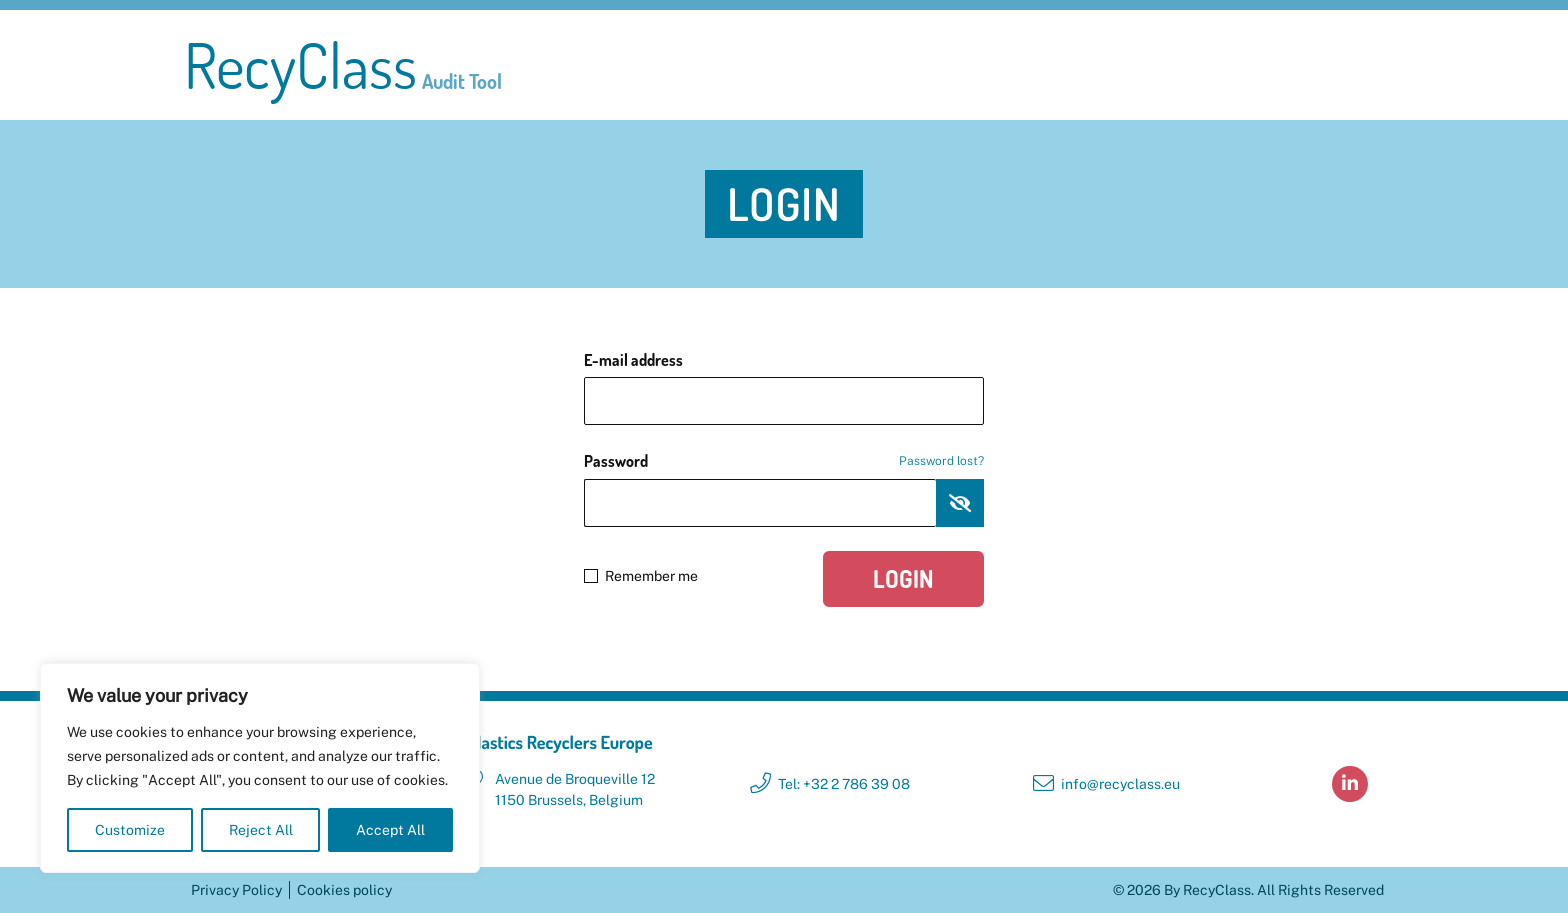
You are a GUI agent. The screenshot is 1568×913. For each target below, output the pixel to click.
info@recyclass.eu (1120, 784)
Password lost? (941, 461)
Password (784, 461)
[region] (260, 768)
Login (903, 578)
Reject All (261, 830)
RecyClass (343, 65)
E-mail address (633, 360)
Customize (130, 830)
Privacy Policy (236, 890)
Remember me (641, 576)
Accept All (390, 830)
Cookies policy (344, 890)
